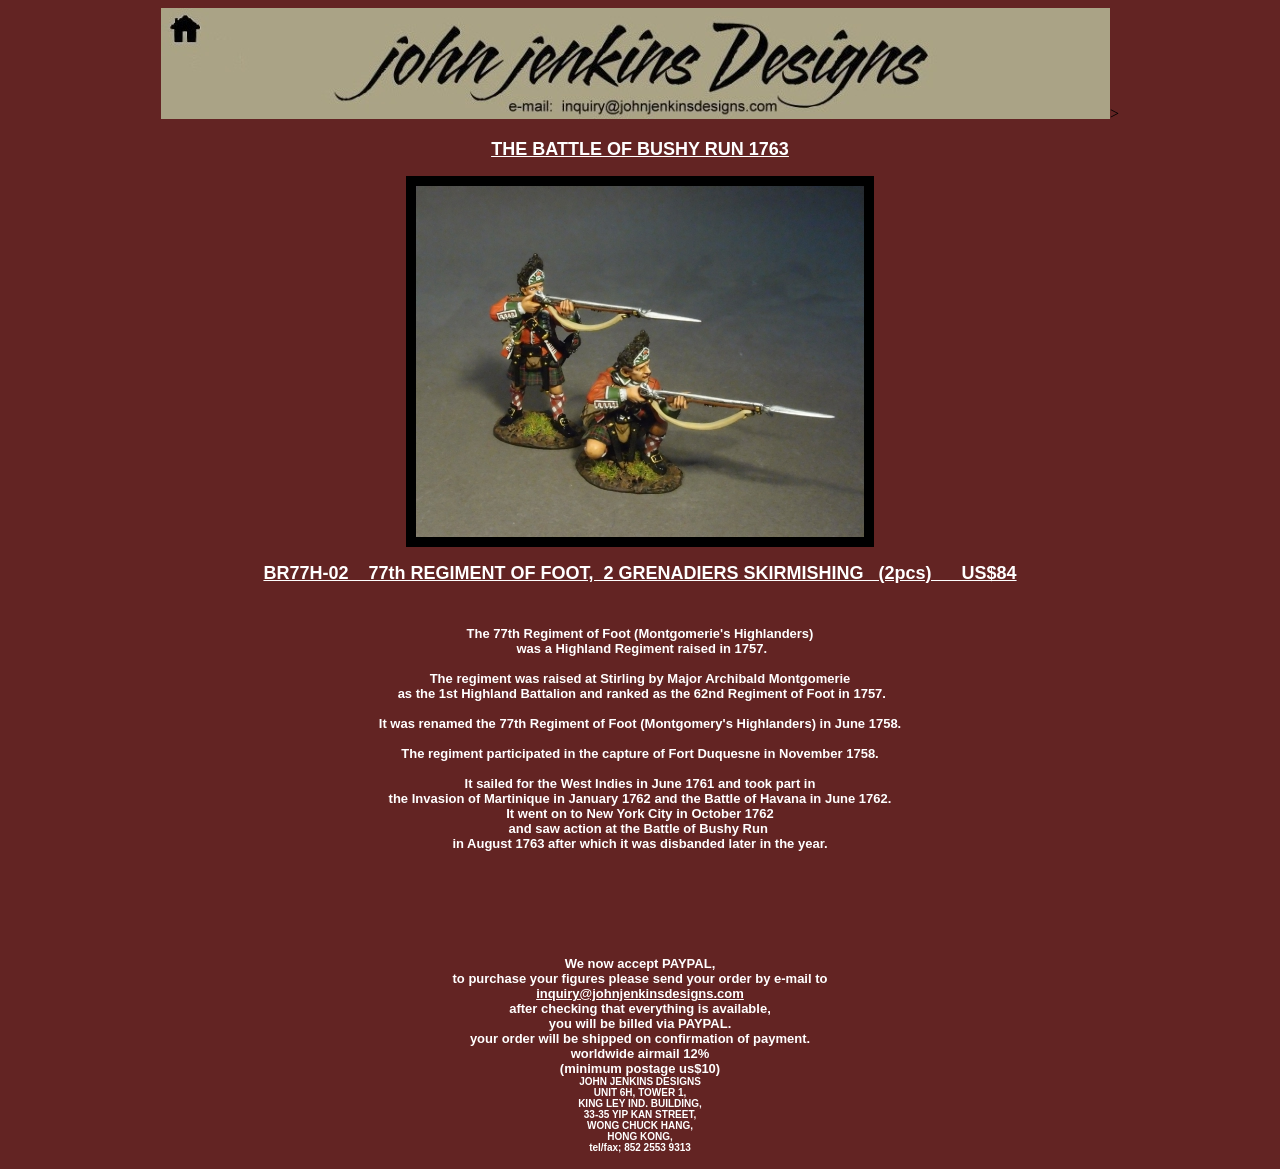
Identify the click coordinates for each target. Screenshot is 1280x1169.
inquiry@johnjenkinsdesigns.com (640, 993)
